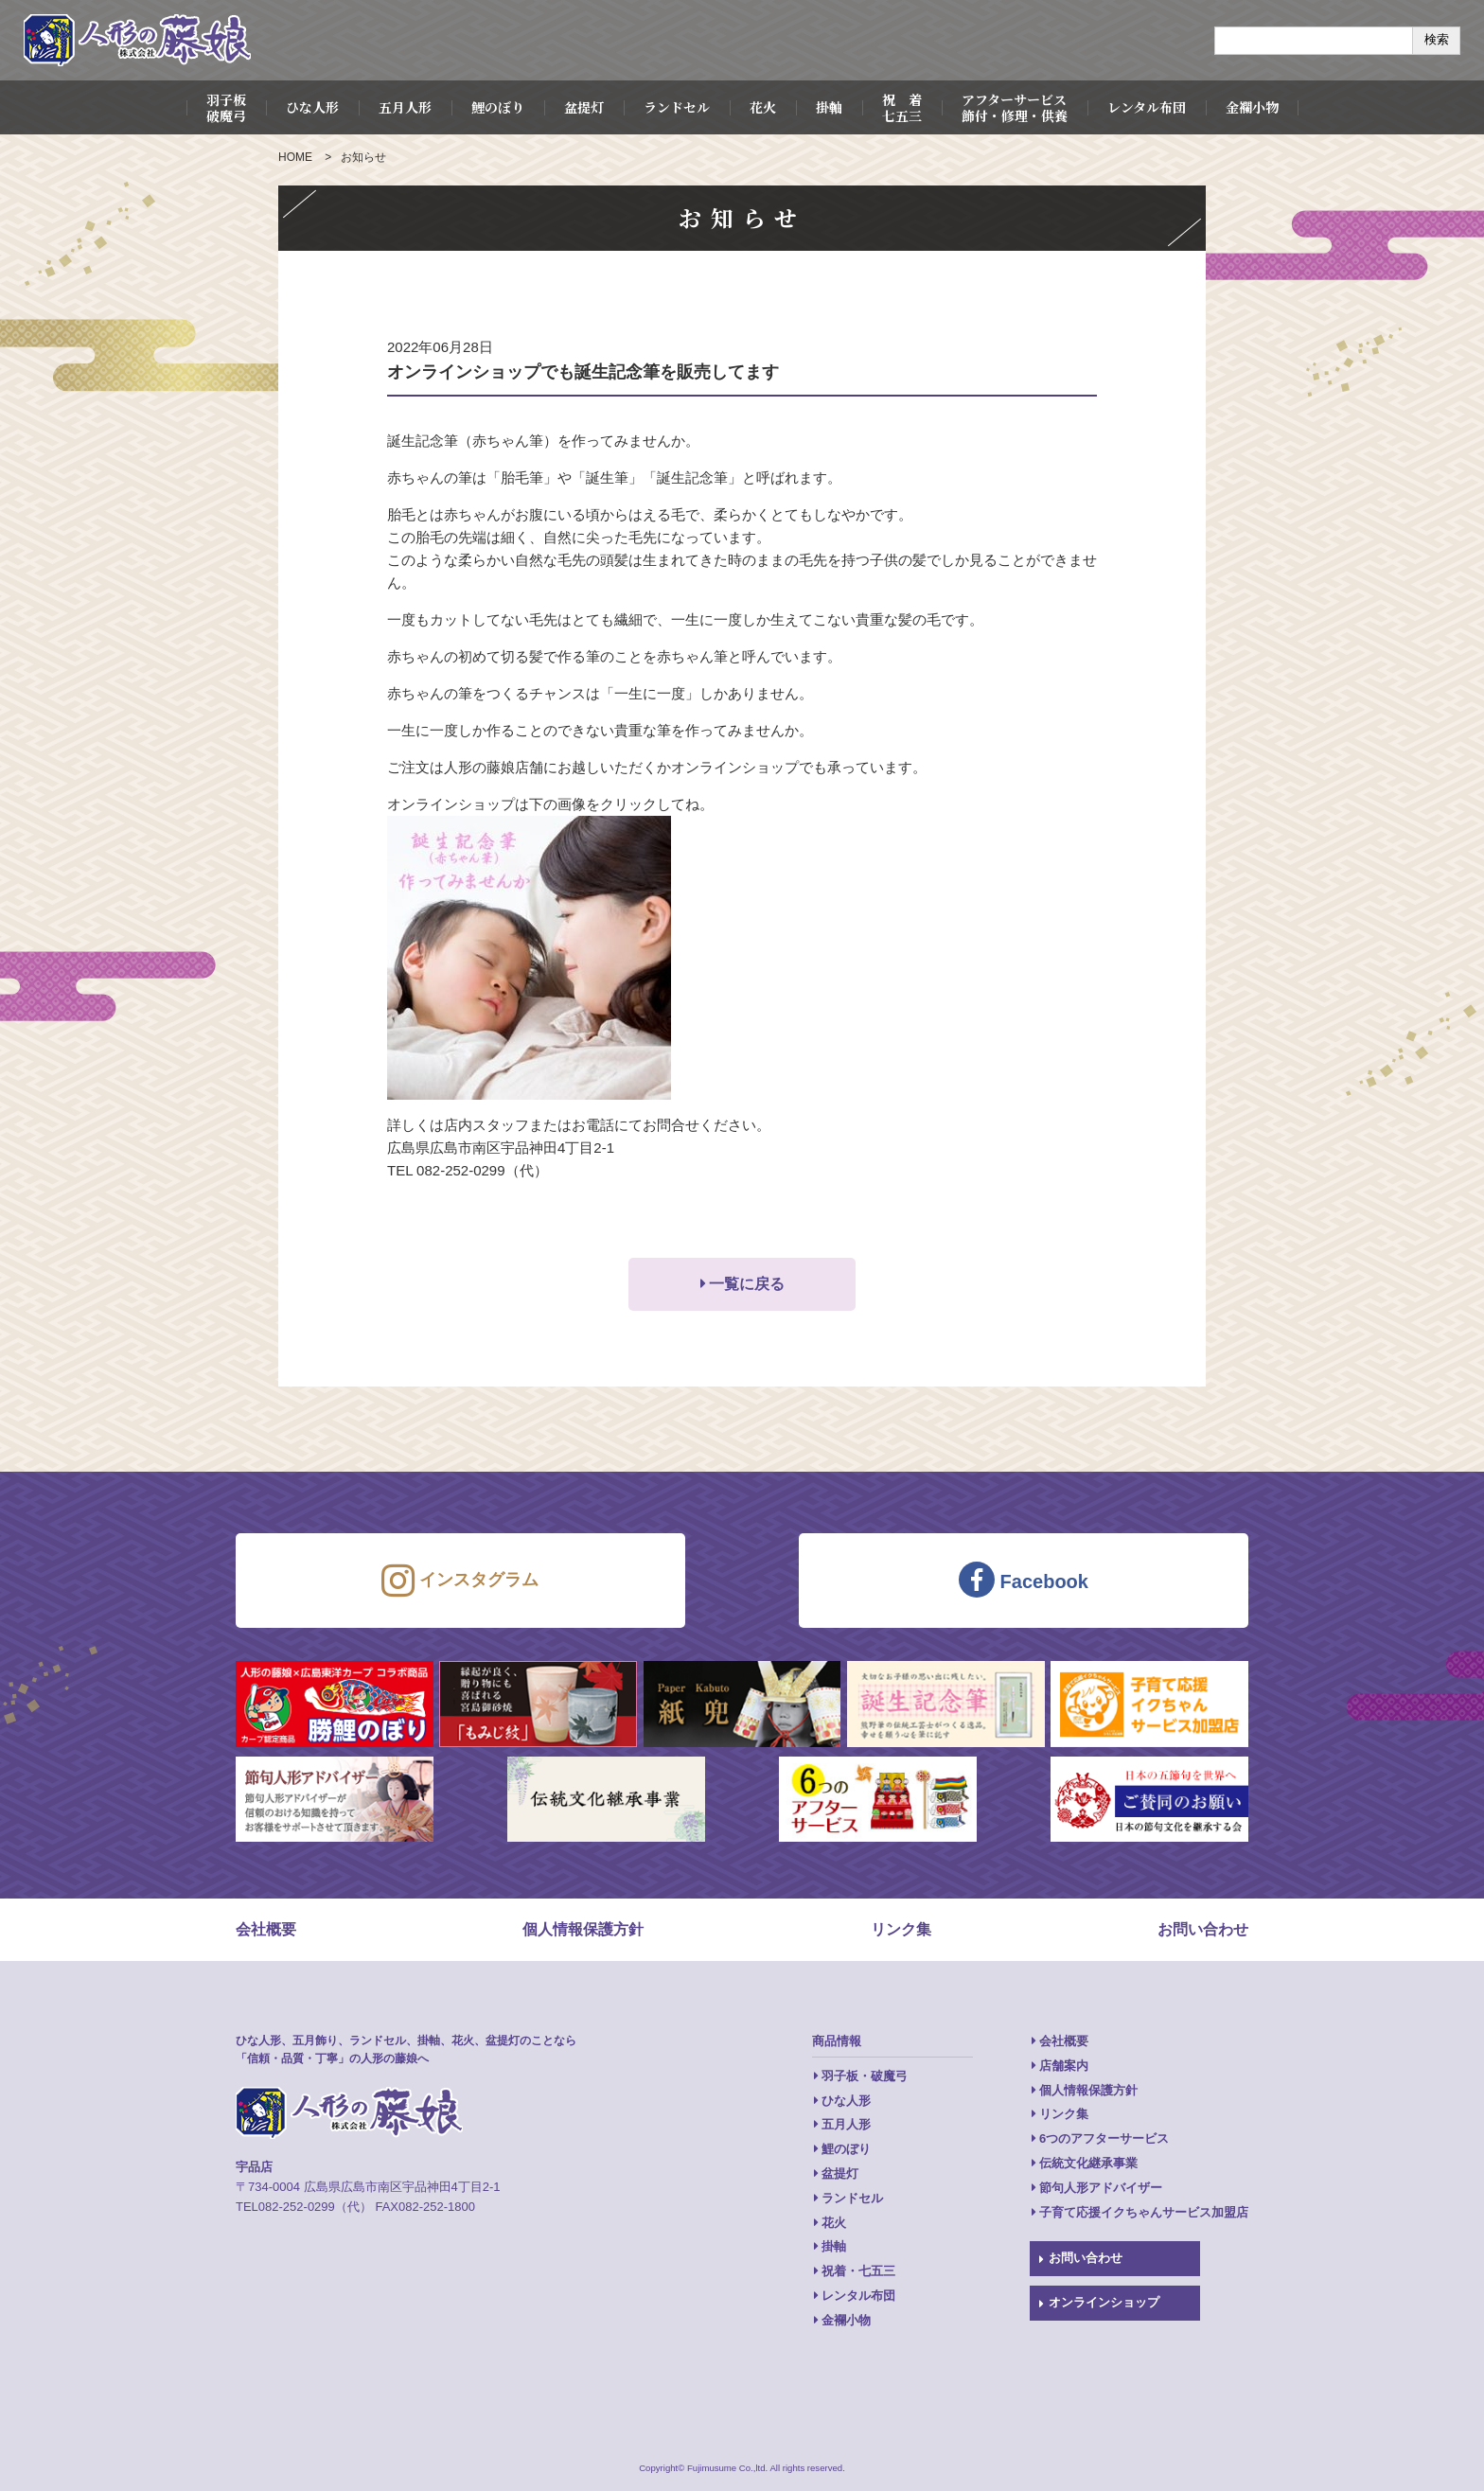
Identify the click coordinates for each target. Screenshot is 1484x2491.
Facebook (1023, 1580)
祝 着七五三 (902, 107)
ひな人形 (312, 106)
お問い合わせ (1202, 1929)
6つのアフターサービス (1104, 2138)
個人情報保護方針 (583, 1929)
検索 (1436, 39)
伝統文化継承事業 (1088, 2163)
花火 (763, 106)
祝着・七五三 (858, 2271)
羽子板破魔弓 (226, 107)
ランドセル (677, 106)
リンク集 (901, 1929)
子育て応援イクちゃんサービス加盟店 (1143, 2212)
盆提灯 (584, 106)
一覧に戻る (747, 1284)
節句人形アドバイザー (1100, 2188)
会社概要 (266, 1929)
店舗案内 (1063, 2065)
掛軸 (829, 106)
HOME (295, 157)
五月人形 (405, 106)
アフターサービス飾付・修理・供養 (1015, 107)
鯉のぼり (497, 106)
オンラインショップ (1104, 2302)
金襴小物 (1252, 106)
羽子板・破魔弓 (865, 2076)
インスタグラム (460, 1580)
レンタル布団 (1146, 106)
